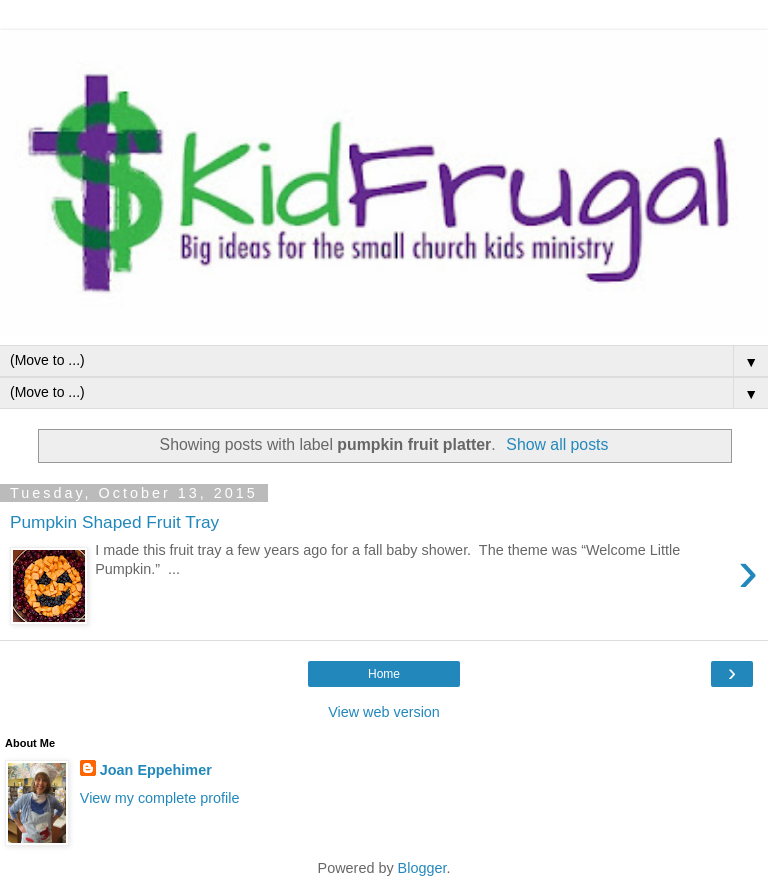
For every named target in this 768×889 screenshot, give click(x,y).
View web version (384, 712)
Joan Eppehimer (156, 770)
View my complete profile (160, 798)
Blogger (422, 868)
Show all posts (557, 444)
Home (384, 674)
